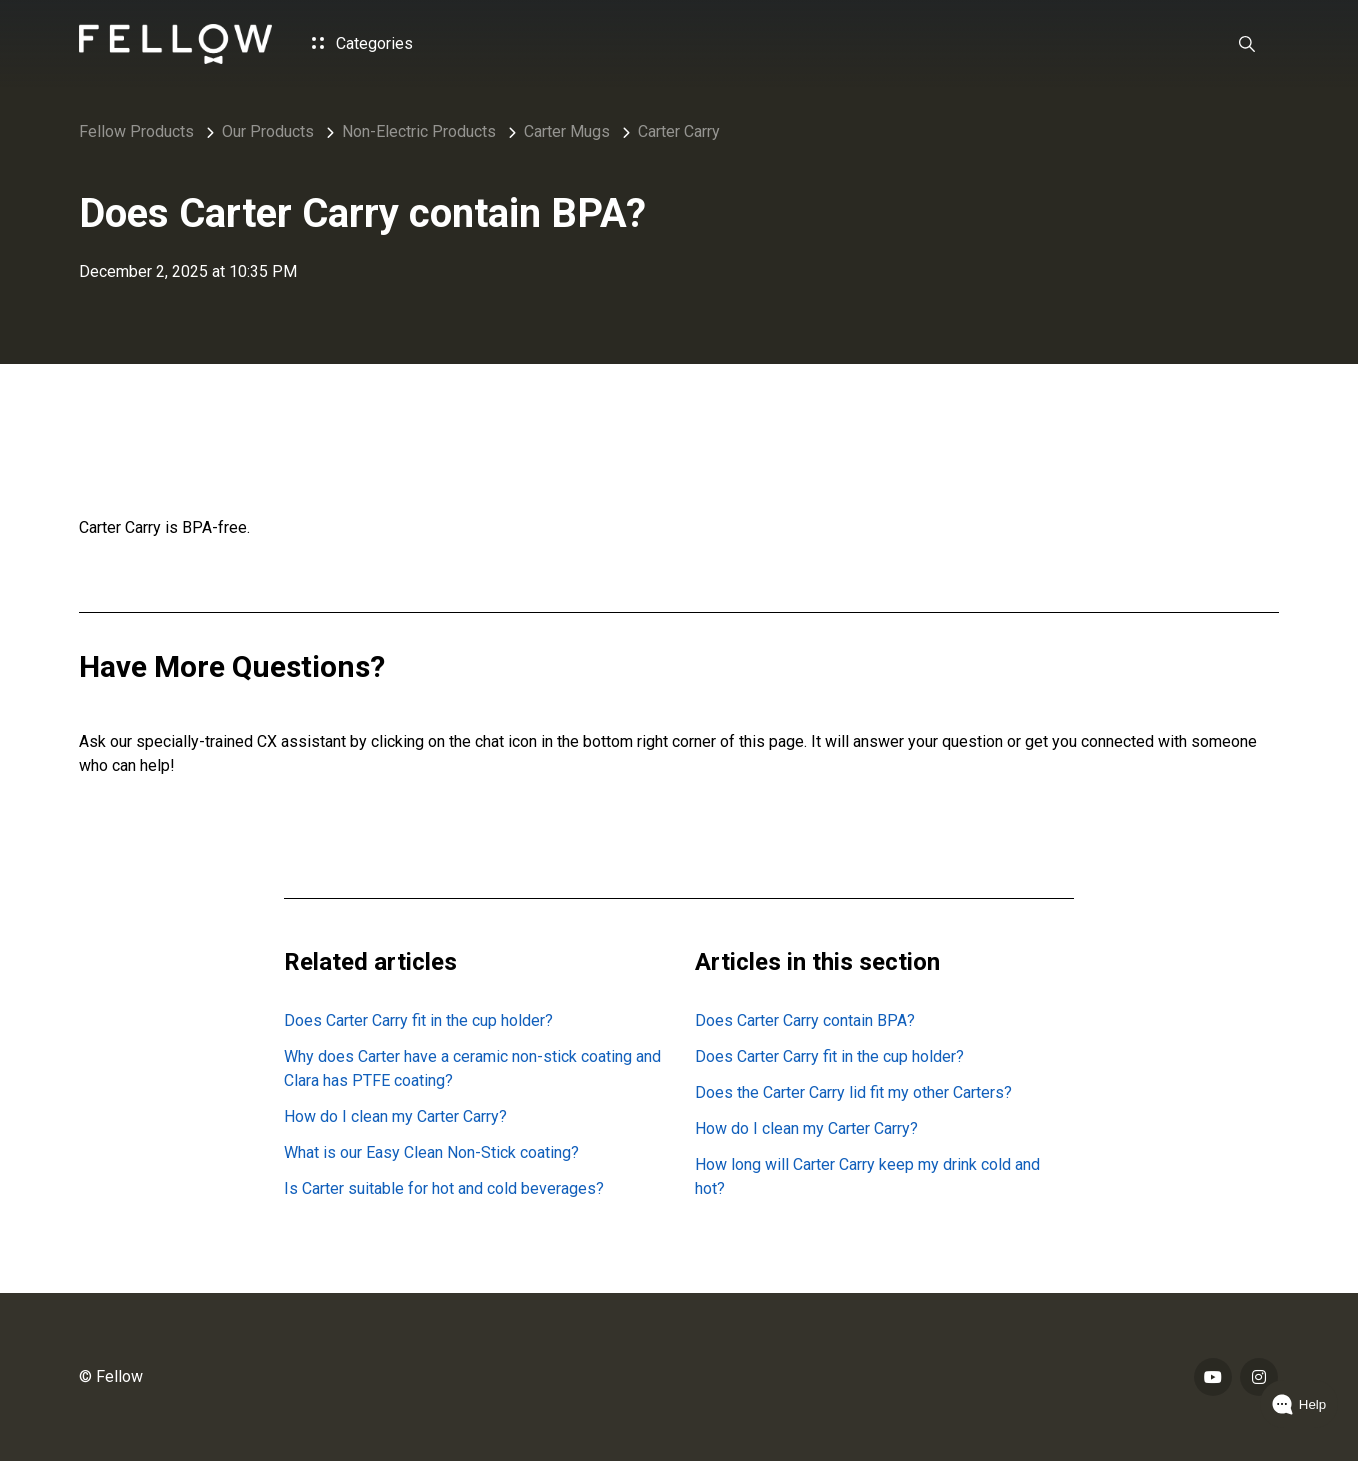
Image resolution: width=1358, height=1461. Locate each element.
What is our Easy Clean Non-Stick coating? (431, 1152)
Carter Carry (679, 131)
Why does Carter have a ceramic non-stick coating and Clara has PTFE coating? (472, 1068)
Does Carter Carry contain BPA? (805, 1020)
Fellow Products (136, 131)
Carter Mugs (567, 131)
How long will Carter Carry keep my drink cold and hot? (867, 1176)
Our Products (268, 131)
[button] (1247, 44)
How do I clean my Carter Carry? (395, 1116)
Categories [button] (362, 43)
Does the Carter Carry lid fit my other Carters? (853, 1092)
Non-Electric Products (419, 131)
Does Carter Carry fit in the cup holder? (418, 1020)
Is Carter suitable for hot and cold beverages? (444, 1188)
